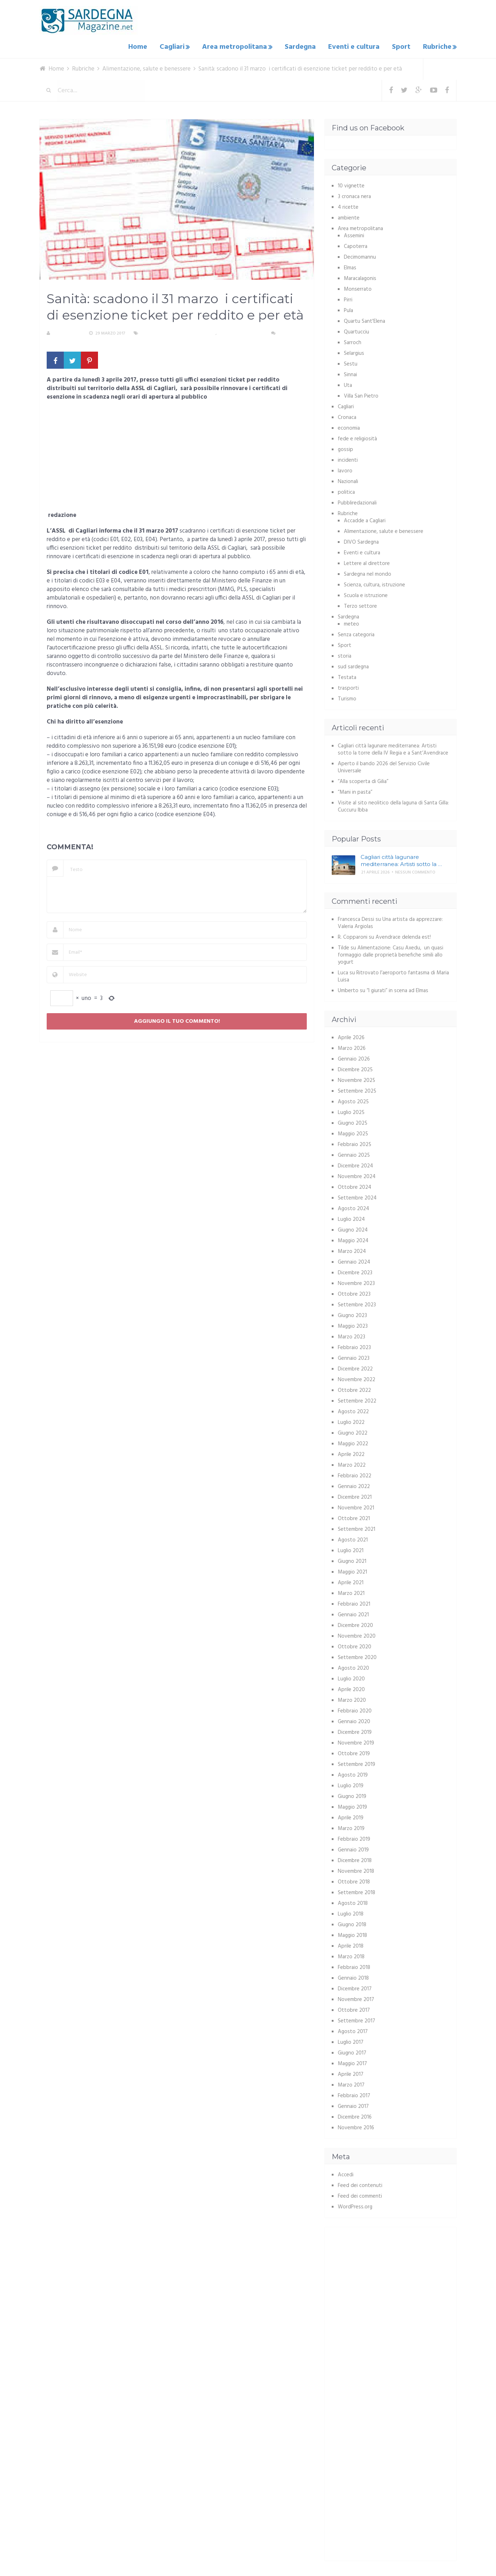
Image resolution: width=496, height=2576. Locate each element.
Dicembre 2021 (355, 1496)
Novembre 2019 (356, 1741)
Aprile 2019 (350, 1816)
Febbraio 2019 (354, 1838)
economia (349, 427)
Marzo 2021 (351, 1592)
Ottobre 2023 (354, 1293)
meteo (351, 622)
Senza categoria (356, 633)
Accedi (345, 2173)
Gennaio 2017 (353, 2105)
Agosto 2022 (353, 1410)
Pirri (348, 298)
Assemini (354, 234)
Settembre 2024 (357, 1196)
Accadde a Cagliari (365, 519)
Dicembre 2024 (355, 1164)
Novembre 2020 (357, 1635)
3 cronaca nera (354, 195)
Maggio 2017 (352, 2062)
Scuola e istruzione (366, 594)
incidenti (348, 459)
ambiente (349, 216)
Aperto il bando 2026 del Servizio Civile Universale (384, 766)
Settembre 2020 (357, 1656)
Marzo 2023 (351, 1335)
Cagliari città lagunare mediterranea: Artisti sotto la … (401, 859)
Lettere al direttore (367, 562)
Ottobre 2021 (354, 1517)
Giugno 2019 (352, 1795)
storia (344, 655)
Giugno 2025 (352, 1122)
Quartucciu (356, 330)
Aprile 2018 (350, 1944)
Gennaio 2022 (354, 1485)
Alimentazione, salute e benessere (178, 332)
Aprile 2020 (351, 1688)
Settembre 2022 (357, 1399)
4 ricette (348, 206)
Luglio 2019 (350, 1784)
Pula (348, 309)
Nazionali (348, 480)
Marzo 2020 (352, 1699)
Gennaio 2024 (354, 1260)
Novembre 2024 (357, 1175)
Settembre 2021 (356, 1528)
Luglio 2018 (350, 1912)
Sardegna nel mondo (367, 573)
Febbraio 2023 (354, 1346)
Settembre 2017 (356, 2019)
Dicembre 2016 (355, 2115)
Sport (401, 46)
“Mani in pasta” (355, 791)
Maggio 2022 (353, 1442)
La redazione (67, 332)
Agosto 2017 (353, 2030)
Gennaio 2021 (353, 1613)
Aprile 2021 (350, 1581)
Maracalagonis (360, 277)
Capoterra (355, 245)
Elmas (350, 266)
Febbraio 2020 (355, 1709)
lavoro (345, 469)
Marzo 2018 (351, 1955)
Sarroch (352, 341)
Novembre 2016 (356, 2126)
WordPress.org (355, 2205)
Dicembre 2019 (355, 1731)
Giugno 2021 (352, 1560)
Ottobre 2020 (354, 1645)
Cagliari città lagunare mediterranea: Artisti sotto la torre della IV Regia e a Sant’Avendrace (393, 748)
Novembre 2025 (356, 1079)
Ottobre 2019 (354, 1752)
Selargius (354, 352)
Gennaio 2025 (354, 1154)
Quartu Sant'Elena (364, 320)
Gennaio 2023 (354, 1357)
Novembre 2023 (356, 1282)
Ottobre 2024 (354, 1186)
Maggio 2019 (352, 1806)
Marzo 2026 (352, 1047)
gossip (345, 448)
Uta (348, 384)
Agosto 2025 (353, 1100)
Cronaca (347, 416)
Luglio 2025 (351, 1111)
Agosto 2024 (353, 1207)
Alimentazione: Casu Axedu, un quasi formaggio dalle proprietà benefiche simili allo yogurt (390, 953)
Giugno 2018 (352, 1923)
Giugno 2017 (352, 2051)
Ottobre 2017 (354, 2009)
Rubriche (436, 46)
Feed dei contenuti (360, 2184)
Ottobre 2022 (354, 1389)
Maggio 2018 (352, 1934)
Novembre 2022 (356, 1378)
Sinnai (350, 373)
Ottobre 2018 (354, 1880)
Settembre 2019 (356, 1763)
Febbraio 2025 (354, 1143)
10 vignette (351, 184)
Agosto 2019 (353, 1773)
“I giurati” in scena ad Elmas (397, 989)
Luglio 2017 (350, 2041)
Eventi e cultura (356, 46)
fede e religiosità (357, 437)
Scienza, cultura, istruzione (374, 583)
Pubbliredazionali (357, 501)
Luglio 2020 (351, 1677)
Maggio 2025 (353, 1132)
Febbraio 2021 (354, 1602)
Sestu (350, 362)
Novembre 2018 (356, 1870)
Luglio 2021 (350, 1549)
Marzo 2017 (351, 2083)
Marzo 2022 (352, 1464)
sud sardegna (353, 665)
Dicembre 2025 (355, 1068)
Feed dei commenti (360, 2195)
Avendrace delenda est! (403, 936)
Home (144, 46)
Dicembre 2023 (355, 1271)
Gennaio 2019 (353, 1848)
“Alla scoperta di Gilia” (363, 780)
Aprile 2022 (351, 1453)
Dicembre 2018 (355, 1859)
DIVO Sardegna (361, 541)
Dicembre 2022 (355, 1367)
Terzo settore (360, 605)
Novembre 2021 (356, 1506)
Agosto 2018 (353, 1902)
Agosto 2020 (353, 1667)
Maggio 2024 (353, 1239)
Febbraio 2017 (354, 2094)
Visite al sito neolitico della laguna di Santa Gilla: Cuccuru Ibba (393, 805)
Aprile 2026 (351, 1036)
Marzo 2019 (351, 1827)
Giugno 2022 (352, 1431)
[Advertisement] (177, 457)
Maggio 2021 (352, 1570)
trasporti (348, 687)
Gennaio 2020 (354, 1720)
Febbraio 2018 (354, 1966)
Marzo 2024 (352, 1250)
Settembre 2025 (357, 1089)
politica (346, 491)
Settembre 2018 (356, 1891)
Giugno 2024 (353, 1228)
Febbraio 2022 (354, 1474)
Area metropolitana (239, 46)
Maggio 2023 (353, 1325)
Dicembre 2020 (355, 1624)
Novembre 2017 (356, 1998)
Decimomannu (360, 256)
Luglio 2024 (351, 1218)
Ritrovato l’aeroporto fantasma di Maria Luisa (393, 975)
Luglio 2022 (351, 1421)
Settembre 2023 (357, 1303)
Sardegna (304, 46)
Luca (343, 971)
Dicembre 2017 (355, 1987)
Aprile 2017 (350, 2073)
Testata (347, 676)
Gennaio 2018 (353, 1977)
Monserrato (358, 288)
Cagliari (177, 46)
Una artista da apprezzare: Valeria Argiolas (390, 921)
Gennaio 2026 (354, 1057)
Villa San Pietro (361, 394)
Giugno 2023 (352, 1314)
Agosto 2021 (353, 1538)
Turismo (347, 697)
